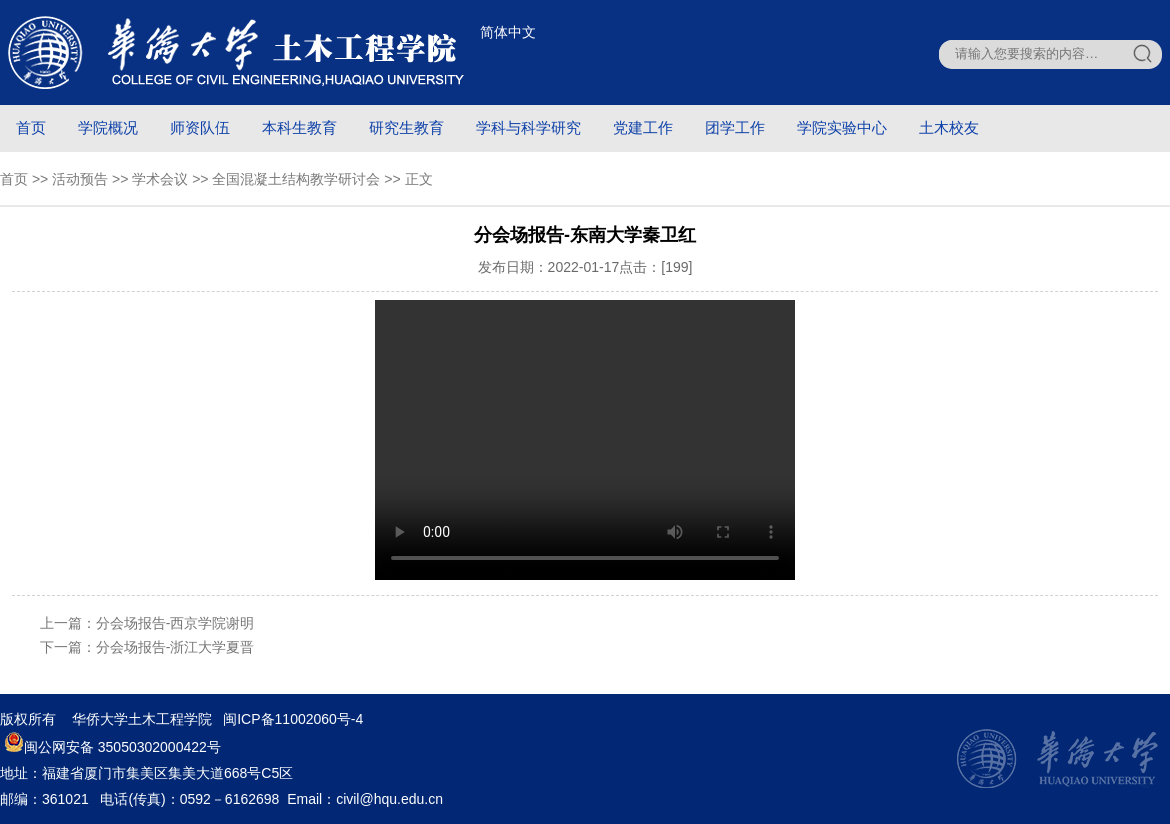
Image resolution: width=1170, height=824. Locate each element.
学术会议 (160, 179)
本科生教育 (299, 127)
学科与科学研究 (528, 127)
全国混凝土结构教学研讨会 (296, 179)
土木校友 (949, 127)
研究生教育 (406, 127)
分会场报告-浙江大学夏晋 (175, 647)
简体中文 (508, 32)
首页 (31, 127)
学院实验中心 (842, 127)
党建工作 (643, 127)
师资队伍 (200, 127)
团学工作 (735, 127)
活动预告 (80, 179)
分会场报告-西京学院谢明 (175, 623)
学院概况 (108, 127)
